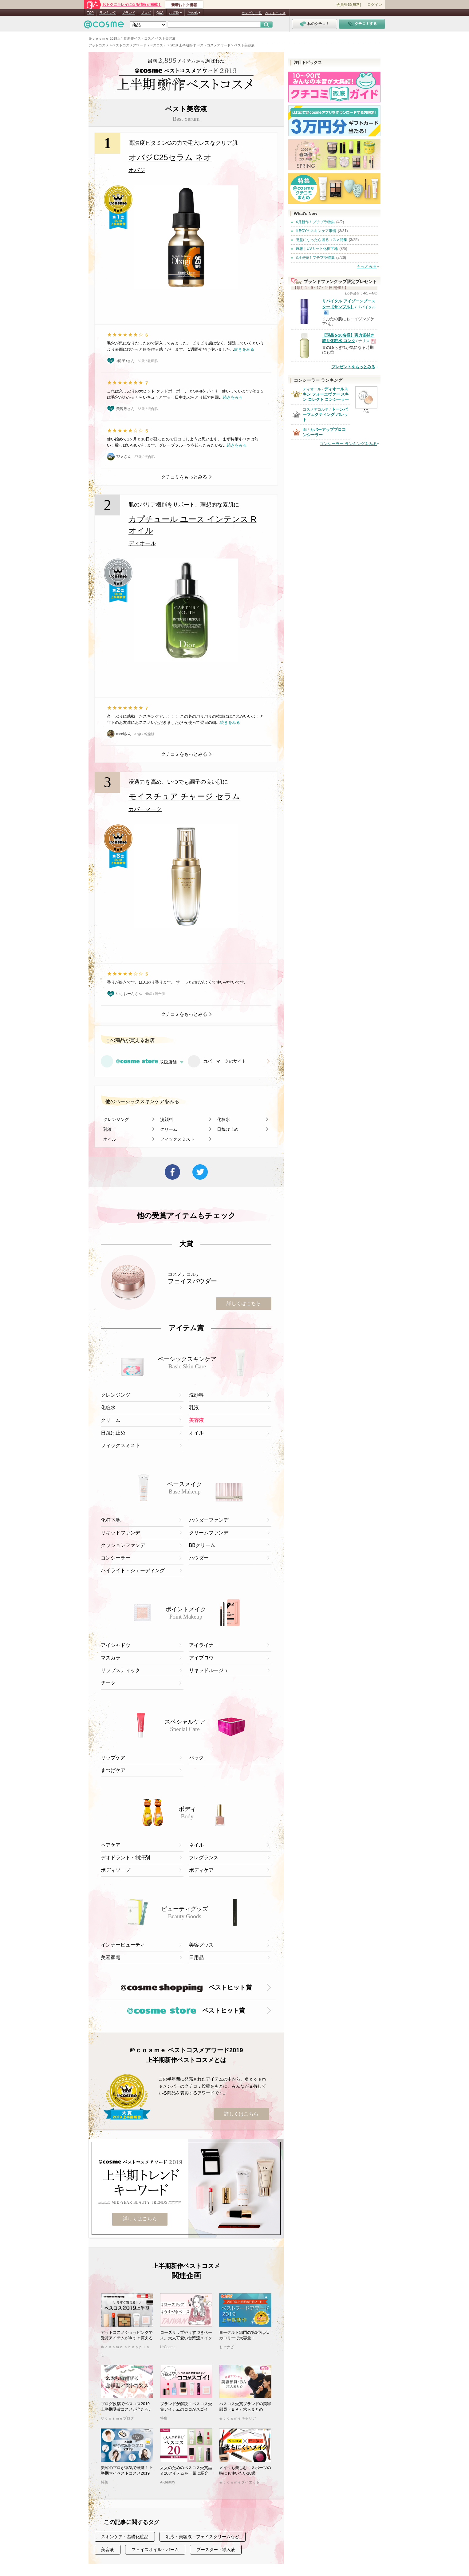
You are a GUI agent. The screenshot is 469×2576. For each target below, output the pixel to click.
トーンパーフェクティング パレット (325, 414)
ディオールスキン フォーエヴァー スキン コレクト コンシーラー (326, 394)
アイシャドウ (115, 1645)
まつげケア (113, 1770)
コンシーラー (115, 1557)
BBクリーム (202, 1545)
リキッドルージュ (208, 1670)
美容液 (196, 1420)
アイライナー (204, 1645)
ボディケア (201, 1870)
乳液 (107, 1129)
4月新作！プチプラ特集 (315, 222)
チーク (108, 1683)
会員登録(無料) (349, 4)
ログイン (374, 4)
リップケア (113, 1757)
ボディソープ (115, 1870)
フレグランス (204, 1857)
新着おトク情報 (184, 5)
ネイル (196, 1845)
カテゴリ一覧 (252, 13)
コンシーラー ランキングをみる (348, 443)
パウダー (199, 1557)
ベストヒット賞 (186, 1988)
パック (196, 1757)
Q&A (160, 12)
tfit (305, 430)
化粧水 (223, 1119)
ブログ (146, 12)
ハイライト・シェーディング (133, 1570)
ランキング (107, 12)
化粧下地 (110, 1520)
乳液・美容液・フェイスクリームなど (202, 2536)
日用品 (196, 1957)
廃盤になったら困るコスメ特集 (321, 240)
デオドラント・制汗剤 (125, 1857)
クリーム (168, 1129)
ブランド (128, 12)
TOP (90, 12)
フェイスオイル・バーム (155, 2549)
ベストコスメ (275, 13)
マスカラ (110, 1657)
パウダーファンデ (208, 1520)
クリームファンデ (208, 1532)
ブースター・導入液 (215, 2549)
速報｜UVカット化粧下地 (317, 249)
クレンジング (116, 1119)
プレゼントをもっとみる (353, 367)
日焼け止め (227, 1129)
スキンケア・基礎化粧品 (124, 2536)
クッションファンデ (123, 1545)
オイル (109, 1139)
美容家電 (110, 1957)
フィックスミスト (177, 1139)
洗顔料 (166, 1119)
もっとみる (367, 266)
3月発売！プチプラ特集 (315, 257)
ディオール (312, 389)
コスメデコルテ (316, 409)
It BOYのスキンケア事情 (316, 231)
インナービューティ (123, 1944)
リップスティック (120, 1670)
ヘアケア (110, 1845)
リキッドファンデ (120, 1532)
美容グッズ (201, 1944)
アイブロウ (201, 1657)
